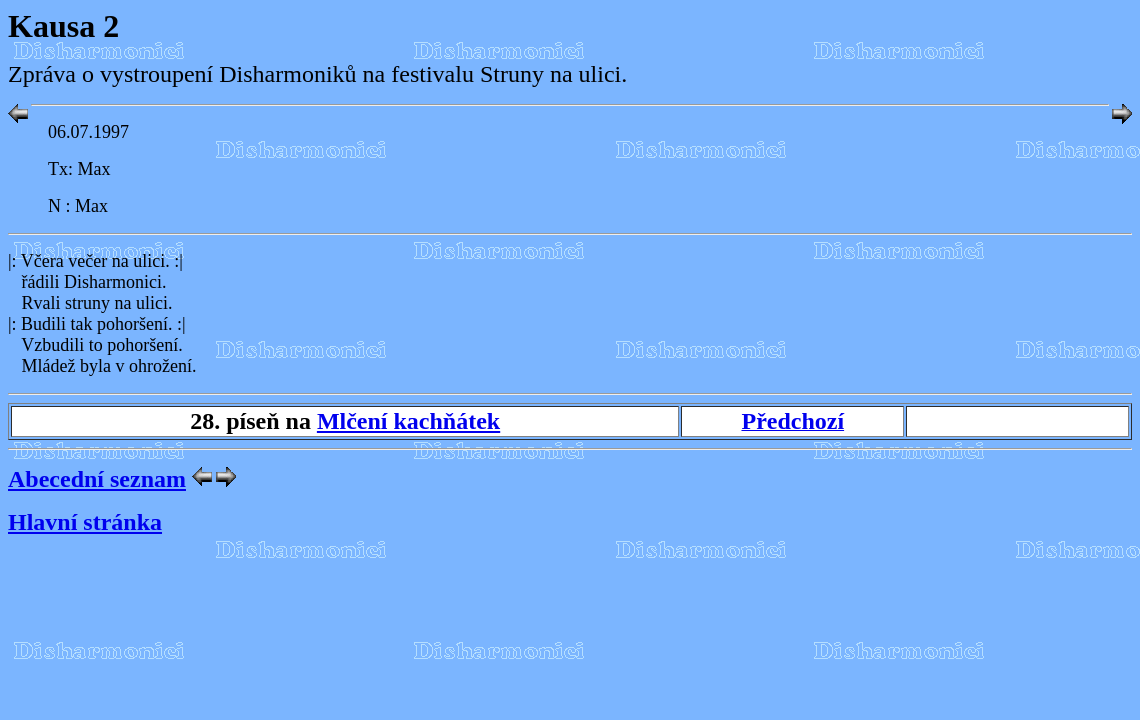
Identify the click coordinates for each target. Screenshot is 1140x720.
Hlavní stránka (85, 522)
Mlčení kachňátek (408, 421)
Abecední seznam (97, 479)
